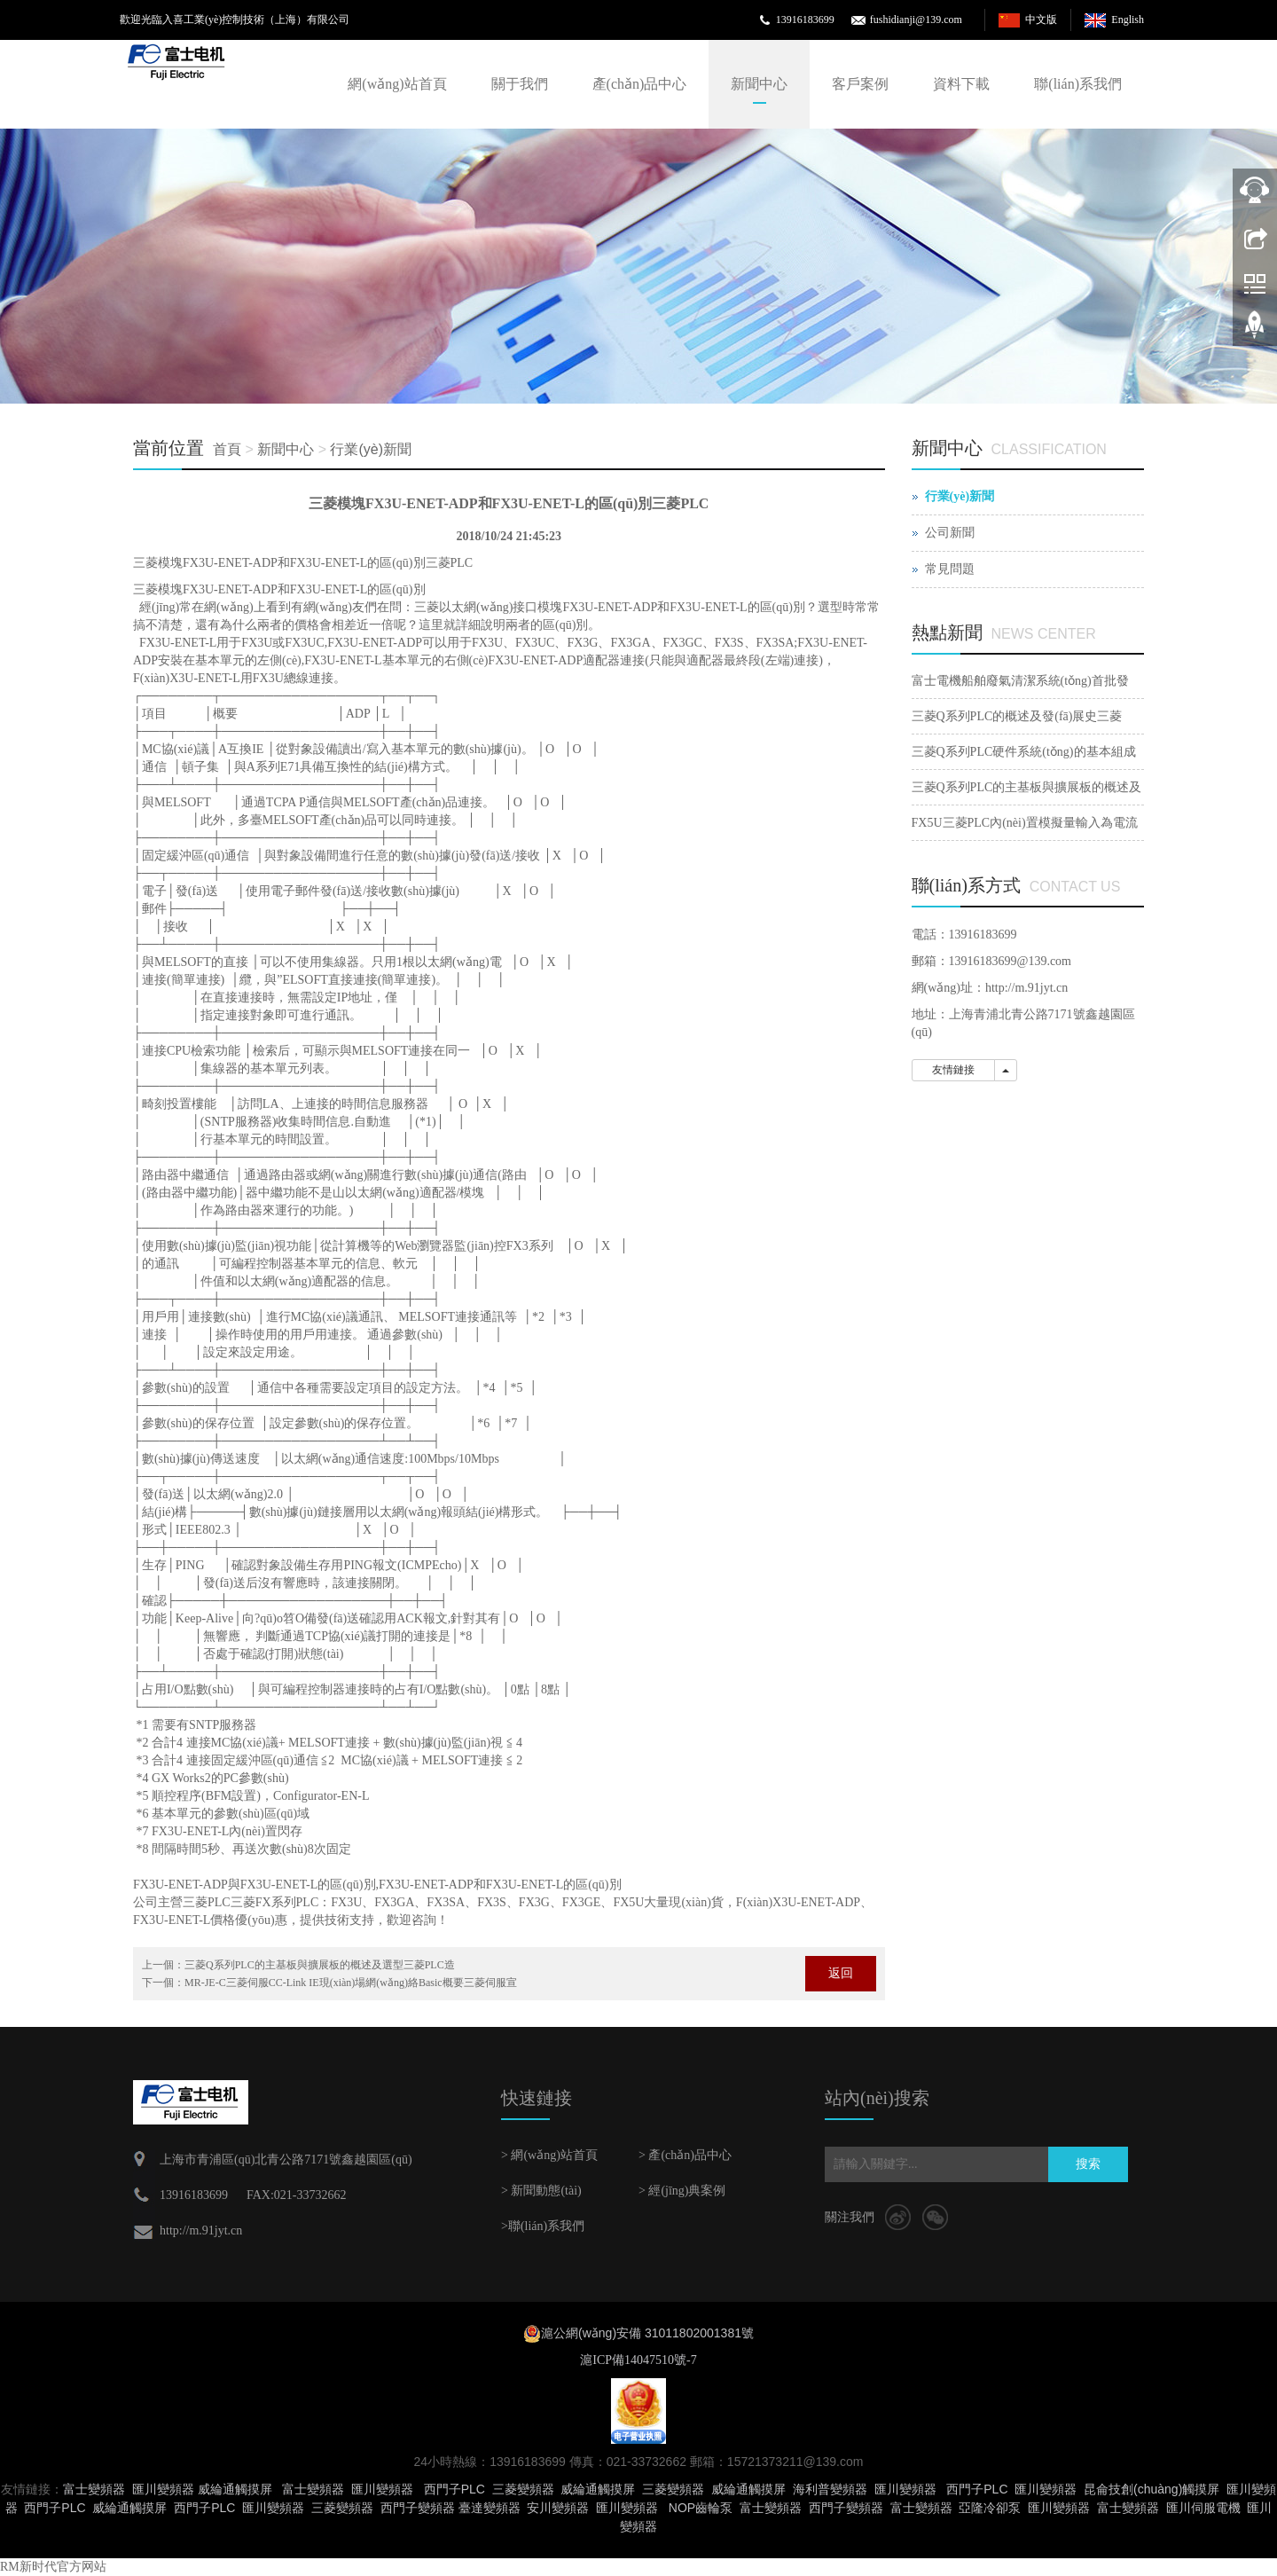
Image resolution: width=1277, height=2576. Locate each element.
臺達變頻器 (489, 2508)
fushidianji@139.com (916, 19)
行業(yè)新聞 (370, 449)
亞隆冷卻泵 (990, 2508)
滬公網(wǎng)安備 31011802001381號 (647, 2333)
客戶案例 (860, 83)
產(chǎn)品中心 (639, 83)
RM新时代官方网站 (53, 2566)
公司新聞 (950, 532)
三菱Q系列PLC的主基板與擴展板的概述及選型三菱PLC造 (319, 1965)
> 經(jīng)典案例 (682, 2190)
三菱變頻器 (523, 2489)
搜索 (1088, 2164)
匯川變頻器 (163, 2489)
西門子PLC (454, 2489)
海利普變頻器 (830, 2489)
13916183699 (805, 19)
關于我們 (519, 83)
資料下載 (961, 83)
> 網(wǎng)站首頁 (549, 2155)
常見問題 (950, 569)
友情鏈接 (953, 1070)
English (1127, 19)
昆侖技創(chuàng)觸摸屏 (1151, 2489)
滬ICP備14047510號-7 (638, 2360)
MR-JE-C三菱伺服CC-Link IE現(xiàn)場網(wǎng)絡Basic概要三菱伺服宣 (350, 1982)
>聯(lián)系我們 (542, 2226)
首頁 (227, 449)
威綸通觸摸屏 (235, 2489)
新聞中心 (759, 83)
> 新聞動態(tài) (541, 2190)
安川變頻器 (558, 2508)
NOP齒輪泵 (701, 2508)
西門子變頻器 (417, 2508)
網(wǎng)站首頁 (397, 83)
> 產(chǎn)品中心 (685, 2155)
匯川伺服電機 (1203, 2508)
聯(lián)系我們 (1078, 83)
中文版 (1041, 19)
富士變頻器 (94, 2489)
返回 (840, 1973)
